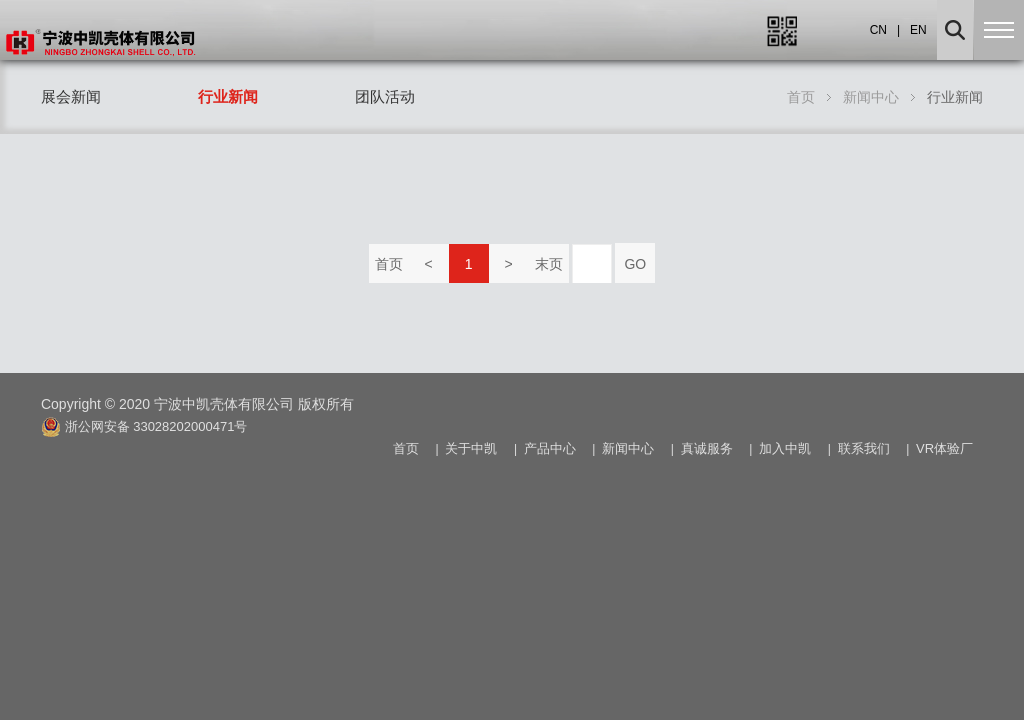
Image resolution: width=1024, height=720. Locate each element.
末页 (549, 264)
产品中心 (550, 448)
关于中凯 (471, 448)
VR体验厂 (944, 448)
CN (878, 30)
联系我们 (864, 448)
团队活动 (385, 96)
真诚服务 (707, 448)
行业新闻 (228, 96)
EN (918, 30)
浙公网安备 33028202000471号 (144, 426)
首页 (389, 264)
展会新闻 (71, 96)
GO (635, 264)
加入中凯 (785, 448)
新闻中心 (871, 97)
